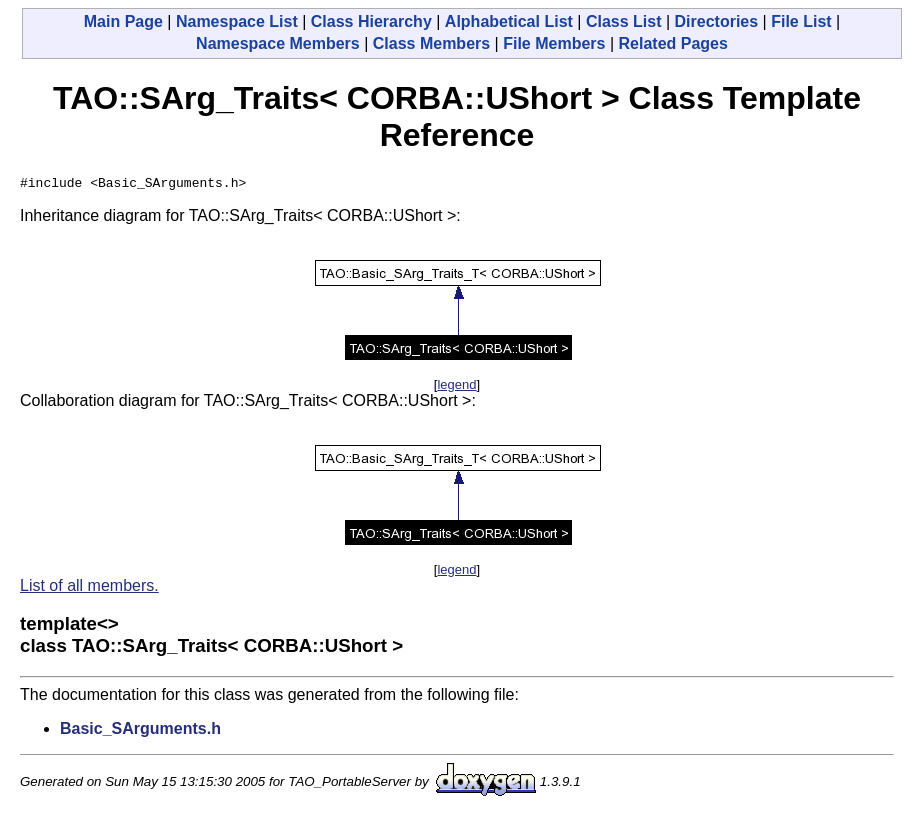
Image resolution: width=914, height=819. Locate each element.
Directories (717, 21)
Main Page (123, 21)
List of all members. (89, 588)
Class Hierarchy (371, 21)
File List (801, 21)
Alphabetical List (509, 21)
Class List (624, 21)
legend (456, 387)
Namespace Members (278, 43)
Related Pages (673, 43)
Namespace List (237, 21)
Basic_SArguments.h (140, 731)
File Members (554, 43)
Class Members (431, 43)
